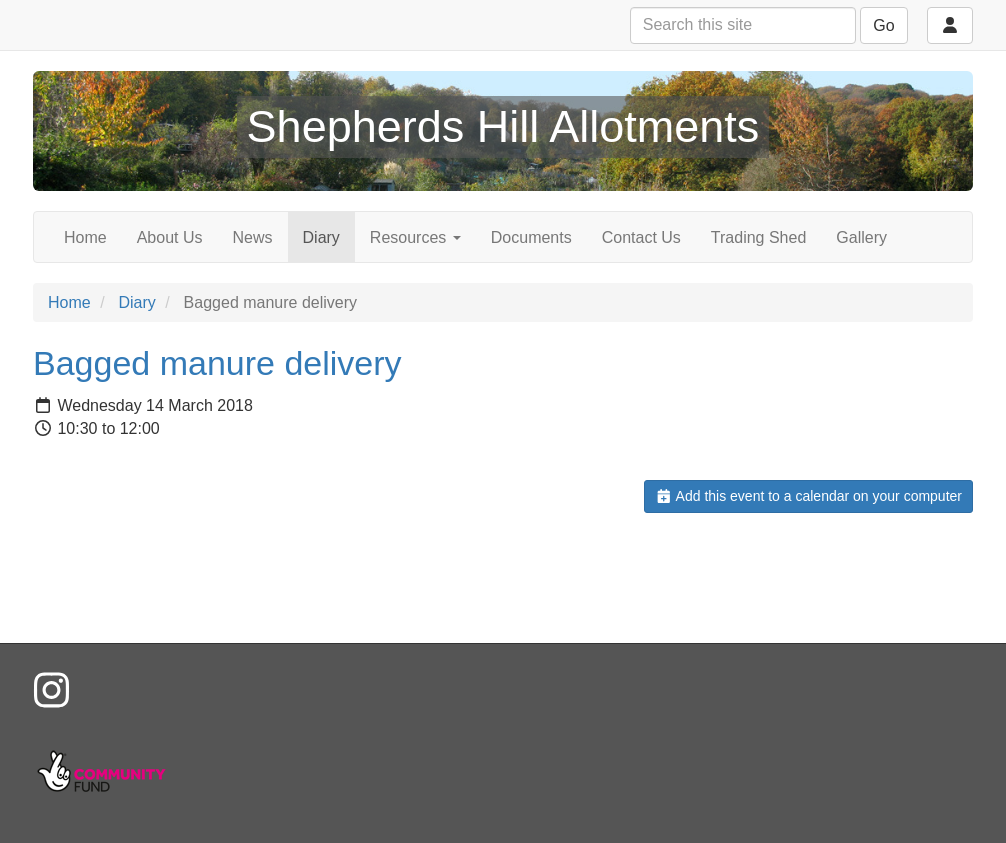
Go (883, 25)
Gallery (861, 237)
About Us (170, 237)
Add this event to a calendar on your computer (808, 496)
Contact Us (641, 237)
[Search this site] (743, 25)
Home (85, 237)
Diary (321, 237)
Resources (415, 237)
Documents (531, 237)
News (253, 237)
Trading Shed (758, 237)
